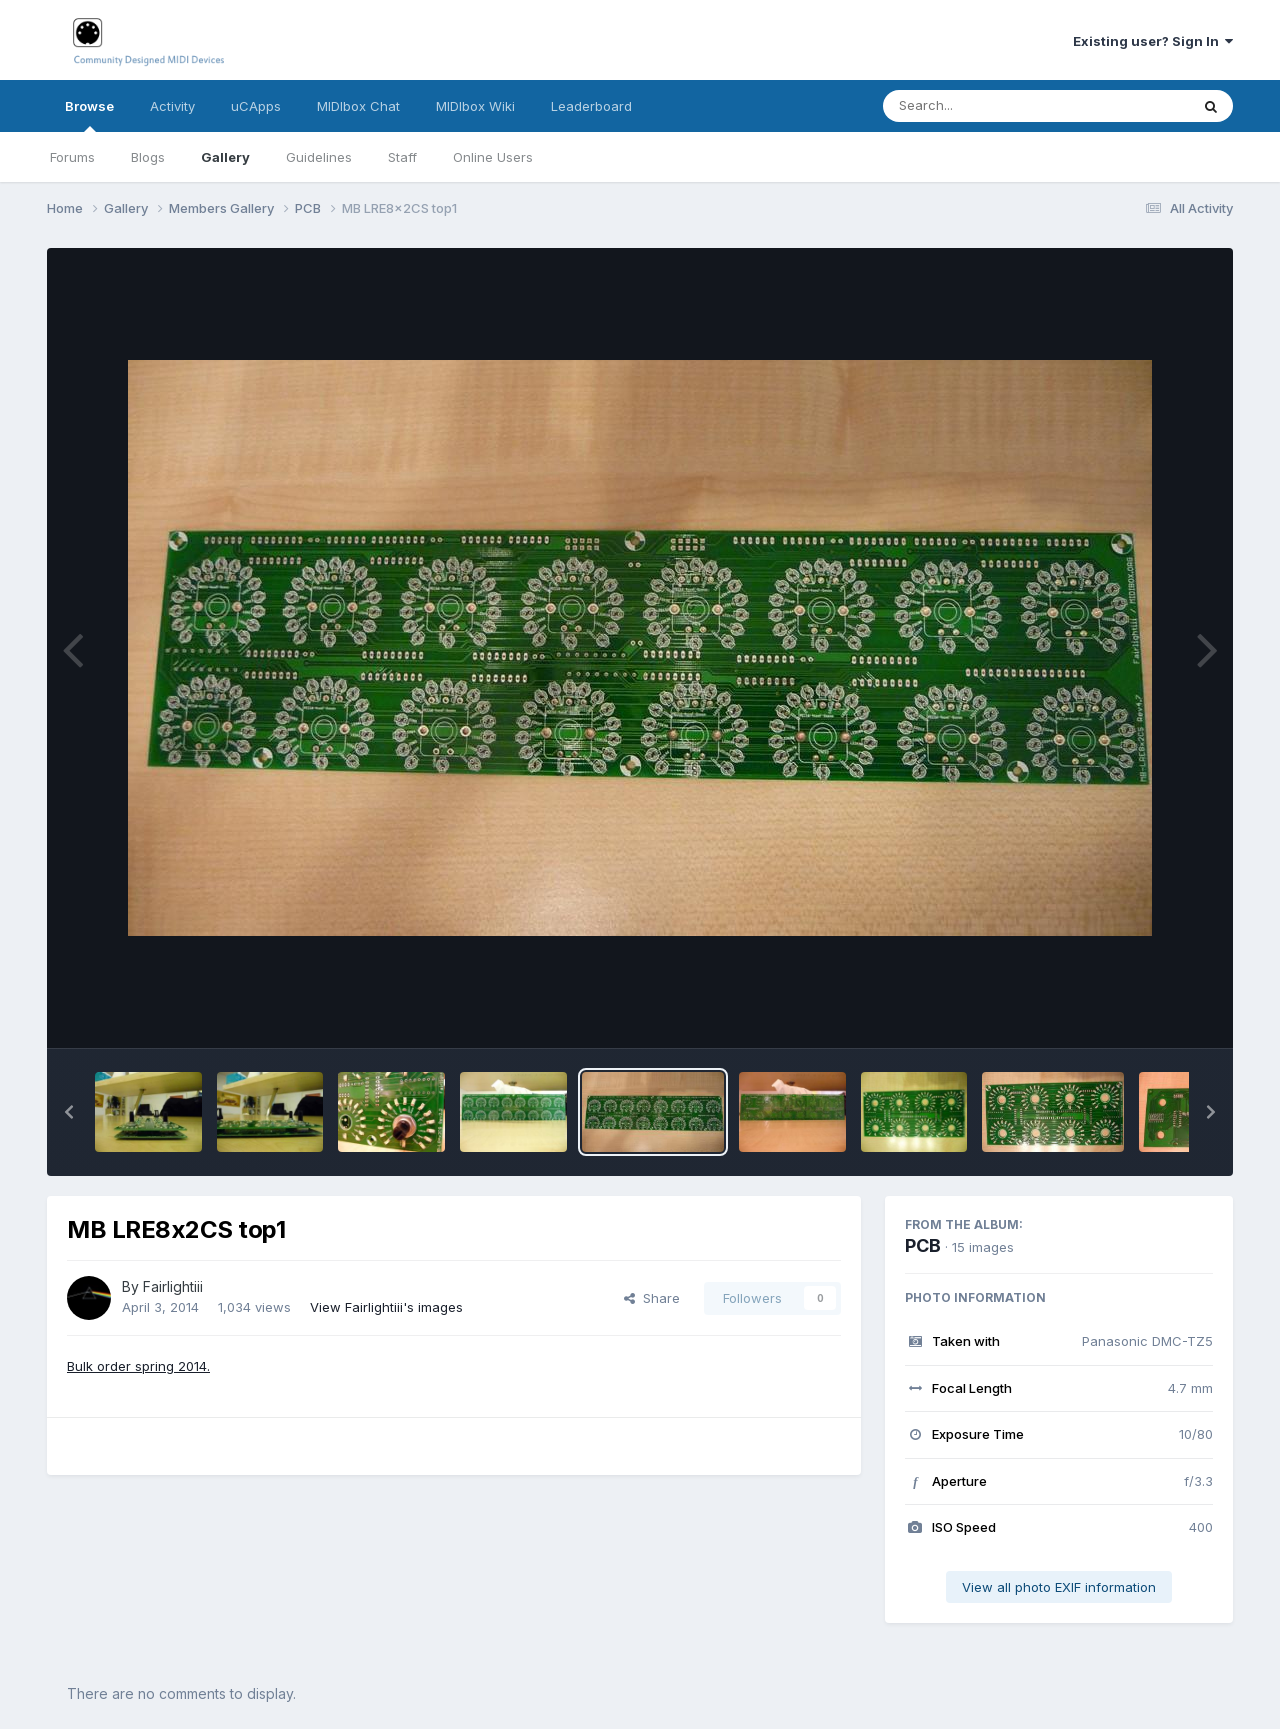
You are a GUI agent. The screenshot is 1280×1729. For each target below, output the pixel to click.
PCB (923, 1245)
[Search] (981, 106)
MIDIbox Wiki (475, 106)
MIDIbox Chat (358, 106)
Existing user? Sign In (1153, 41)
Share (652, 1298)
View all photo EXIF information (1059, 1587)
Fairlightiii (173, 1286)
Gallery (225, 157)
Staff (402, 157)
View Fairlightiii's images (386, 1307)
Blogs (148, 157)
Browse (89, 115)
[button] (69, 1112)
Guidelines (319, 157)
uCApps (256, 106)
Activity (172, 106)
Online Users (493, 157)
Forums (72, 157)
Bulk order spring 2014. (138, 1366)
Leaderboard (591, 106)
